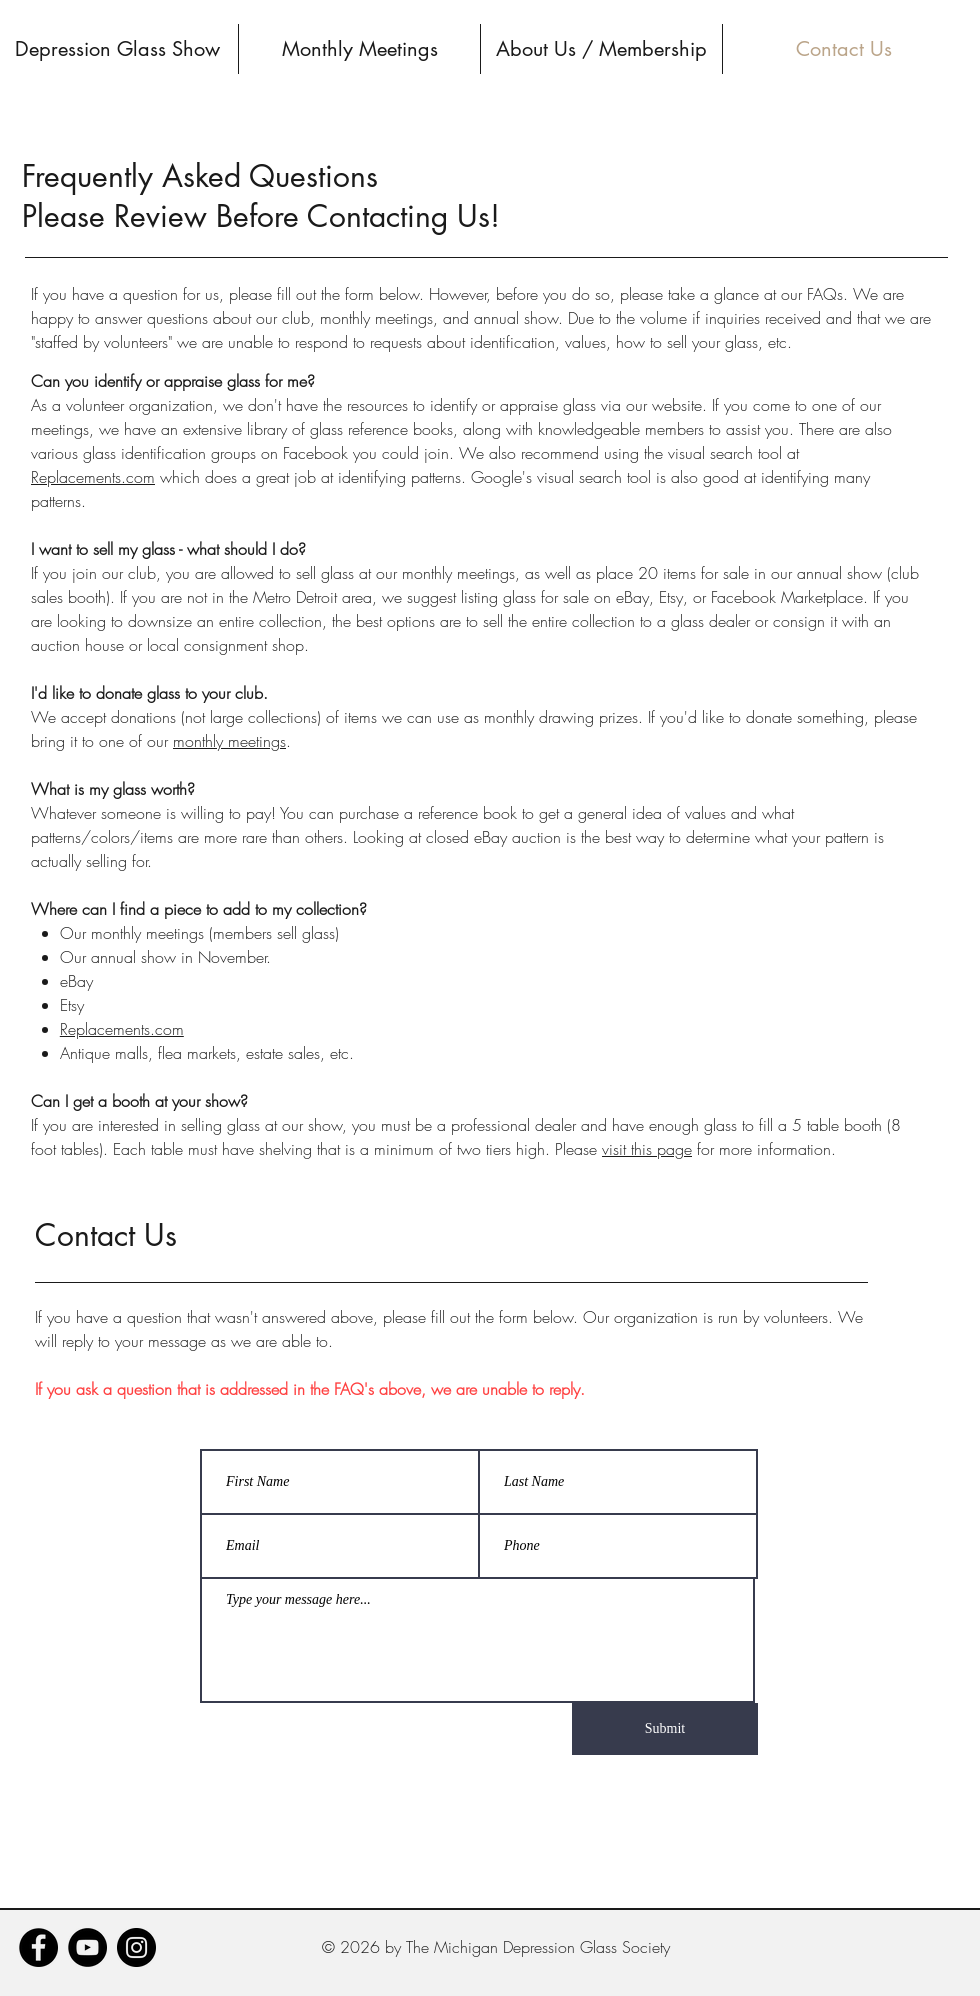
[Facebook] (38, 1947)
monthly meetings (229, 741)
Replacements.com (93, 477)
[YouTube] (87, 1947)
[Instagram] (136, 1947)
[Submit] (665, 1729)
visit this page (647, 1149)
